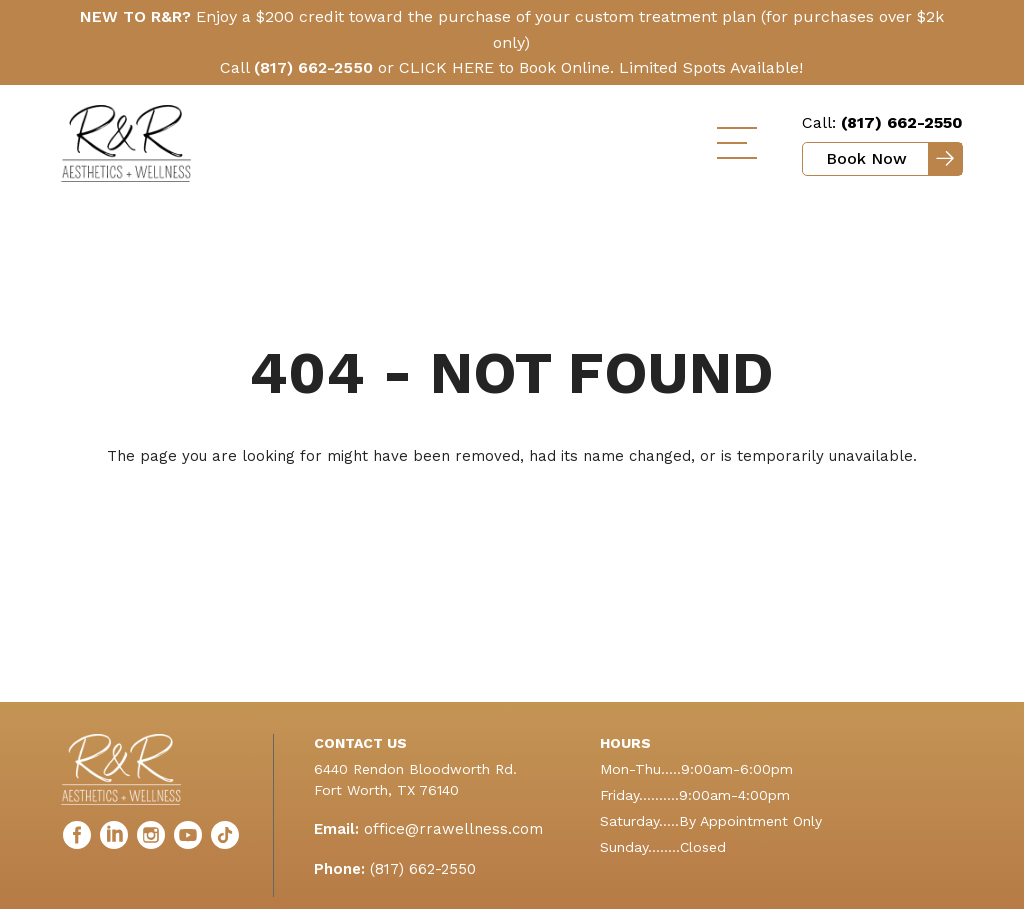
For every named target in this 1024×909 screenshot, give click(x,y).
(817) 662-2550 (423, 869)
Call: (882, 122)
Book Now (866, 158)
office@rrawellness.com (453, 829)
